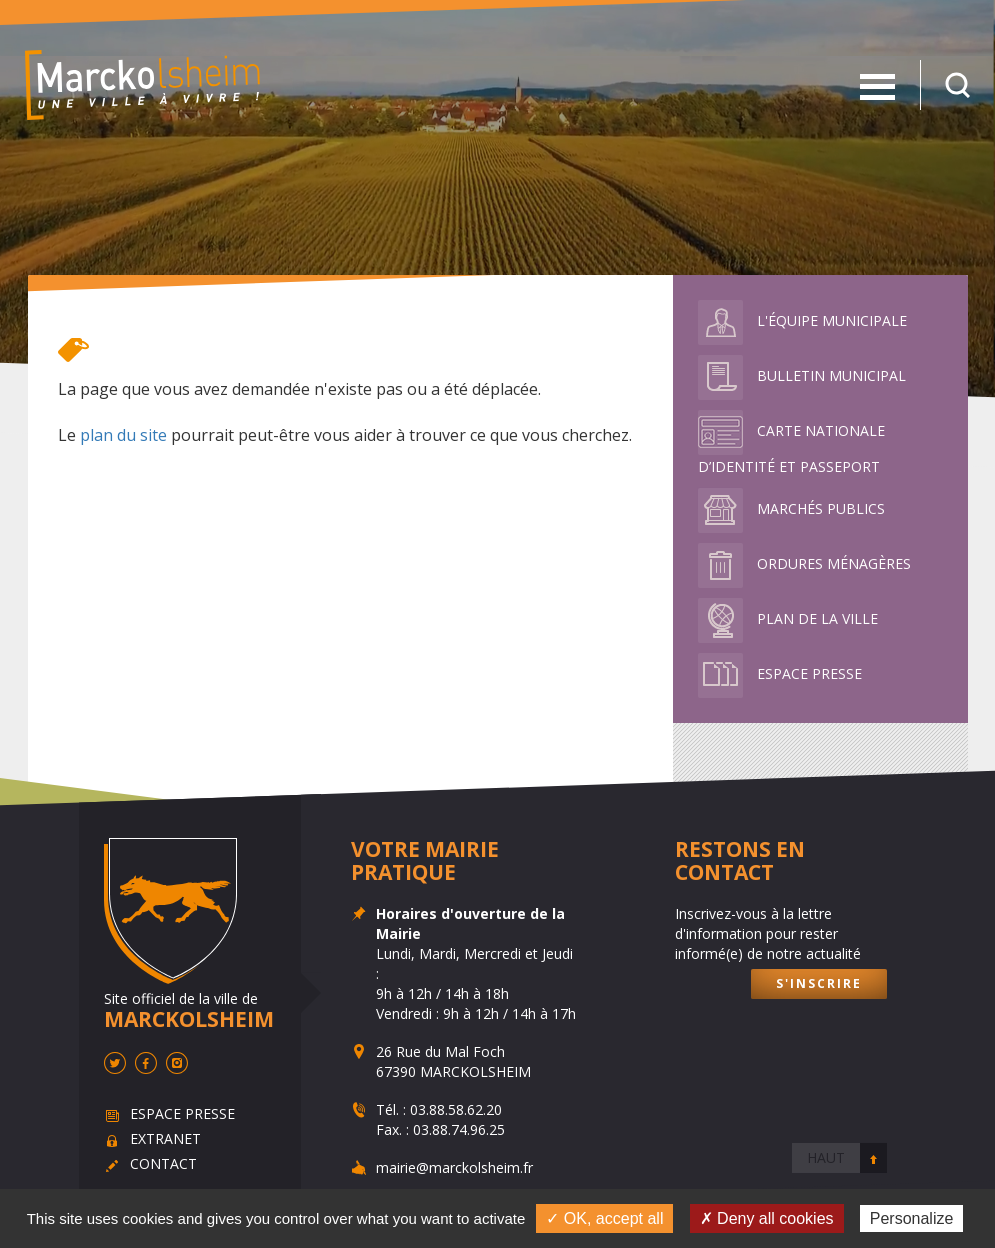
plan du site (123, 435)
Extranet (164, 1138)
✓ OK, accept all (604, 1218)
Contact (162, 1163)
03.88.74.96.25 (459, 1129)
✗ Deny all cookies (767, 1218)
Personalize (912, 1218)
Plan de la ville (788, 618)
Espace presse (780, 673)
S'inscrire (819, 983)
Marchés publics (791, 508)
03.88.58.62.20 (456, 1109)
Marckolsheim (142, 85)
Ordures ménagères (804, 563)
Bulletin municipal (802, 375)
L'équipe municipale (802, 320)
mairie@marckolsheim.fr (454, 1167)
